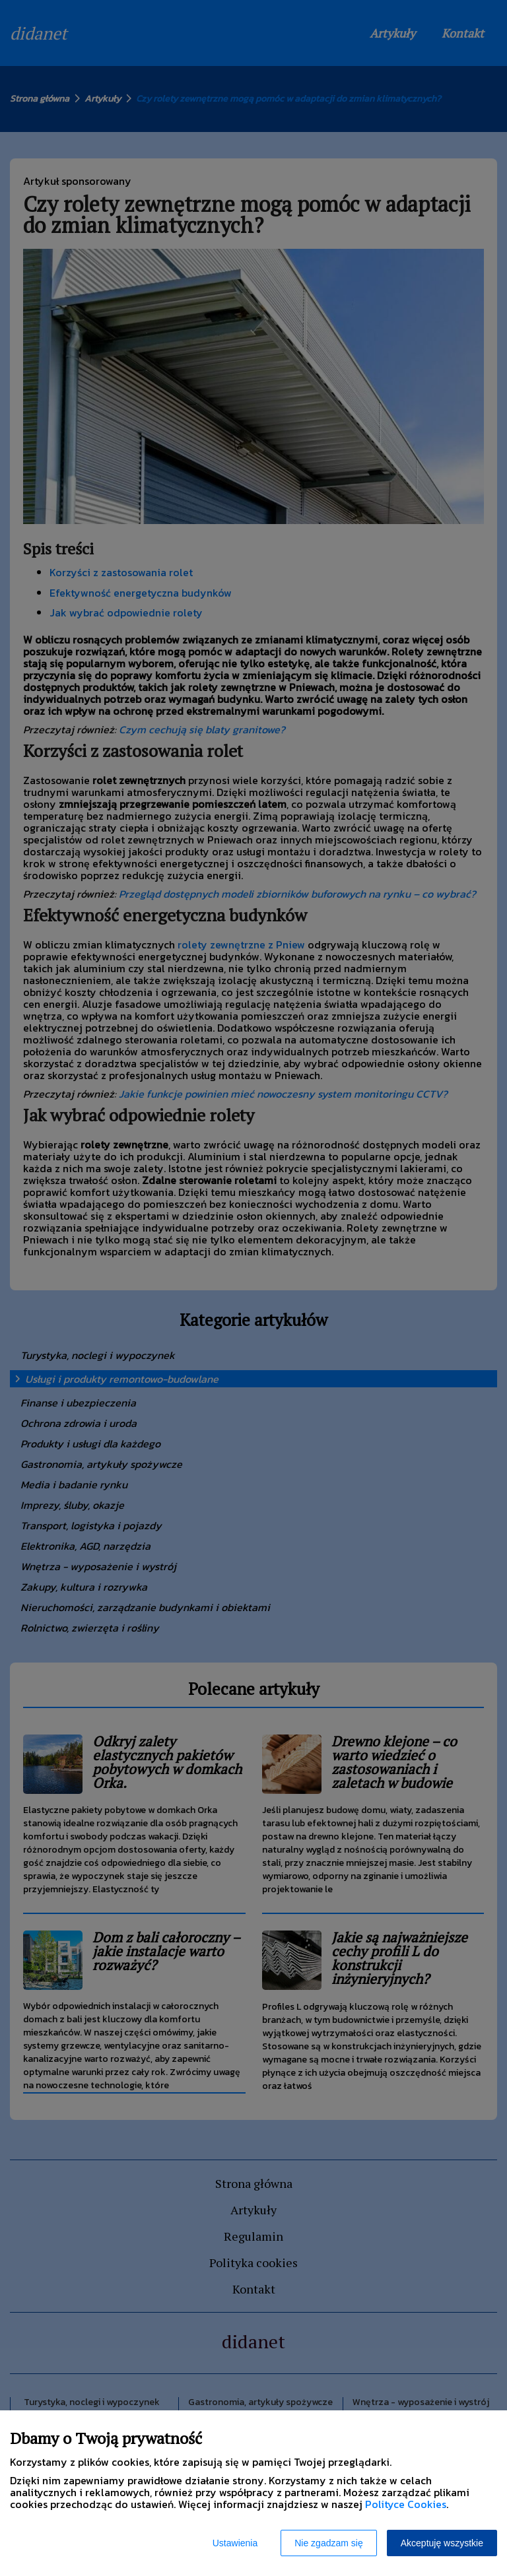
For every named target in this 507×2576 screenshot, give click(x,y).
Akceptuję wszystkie (442, 2543)
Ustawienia (235, 2543)
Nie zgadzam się (328, 2543)
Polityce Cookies (405, 2504)
